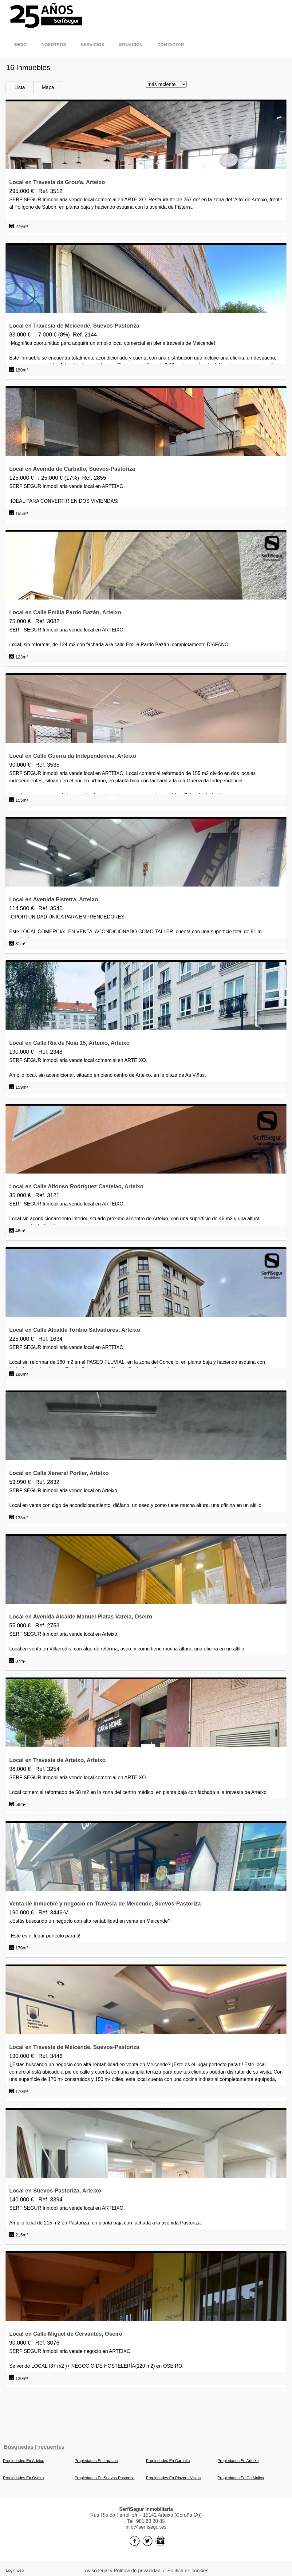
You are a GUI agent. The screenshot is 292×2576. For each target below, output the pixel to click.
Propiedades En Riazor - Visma (173, 2478)
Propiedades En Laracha (96, 2460)
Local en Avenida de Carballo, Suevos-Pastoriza (72, 469)
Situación (131, 44)
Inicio (20, 44)
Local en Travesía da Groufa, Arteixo (57, 182)
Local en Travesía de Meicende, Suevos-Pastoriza (74, 326)
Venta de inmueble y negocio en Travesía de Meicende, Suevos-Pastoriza (105, 1904)
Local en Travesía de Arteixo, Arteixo (57, 1760)
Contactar (170, 44)
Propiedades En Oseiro (23, 2478)
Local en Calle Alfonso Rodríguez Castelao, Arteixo (76, 1186)
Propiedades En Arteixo (23, 2460)
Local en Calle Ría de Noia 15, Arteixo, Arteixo (69, 1043)
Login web (15, 2570)
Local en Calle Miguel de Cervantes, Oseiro (65, 2334)
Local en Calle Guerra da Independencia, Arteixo (72, 756)
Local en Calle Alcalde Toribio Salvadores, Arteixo (74, 1330)
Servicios (92, 44)
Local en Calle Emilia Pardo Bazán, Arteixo (65, 612)
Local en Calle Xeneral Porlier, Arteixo (59, 1473)
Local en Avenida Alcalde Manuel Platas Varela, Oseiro (80, 1617)
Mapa (48, 87)
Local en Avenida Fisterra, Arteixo (53, 899)
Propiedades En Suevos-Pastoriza (105, 2478)
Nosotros (53, 44)
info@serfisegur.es (146, 2527)
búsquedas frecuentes (34, 2447)
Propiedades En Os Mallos (241, 2478)
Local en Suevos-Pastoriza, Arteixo (55, 2191)
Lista (19, 87)
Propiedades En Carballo (168, 2460)
